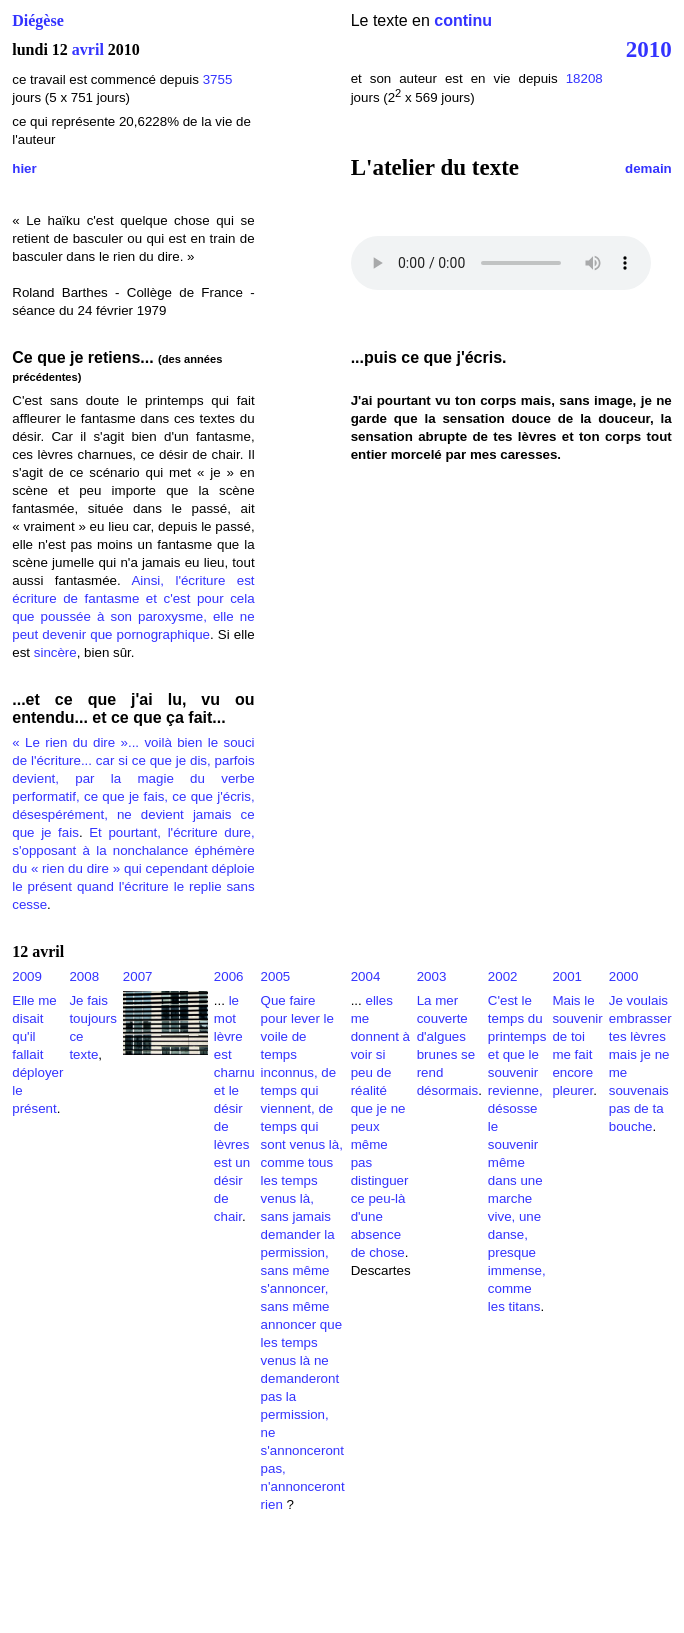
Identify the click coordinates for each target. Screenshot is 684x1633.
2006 (229, 976)
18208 (584, 78)
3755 (218, 79)
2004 (366, 976)
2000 (624, 976)
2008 (84, 976)
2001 (567, 976)
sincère (55, 652)
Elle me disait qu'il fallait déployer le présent (37, 1054)
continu (463, 20)
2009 (27, 976)
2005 (276, 976)
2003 (432, 976)
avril (88, 49)
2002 (503, 976)
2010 (649, 49)
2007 (138, 976)
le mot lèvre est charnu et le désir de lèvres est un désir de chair (234, 1108)
